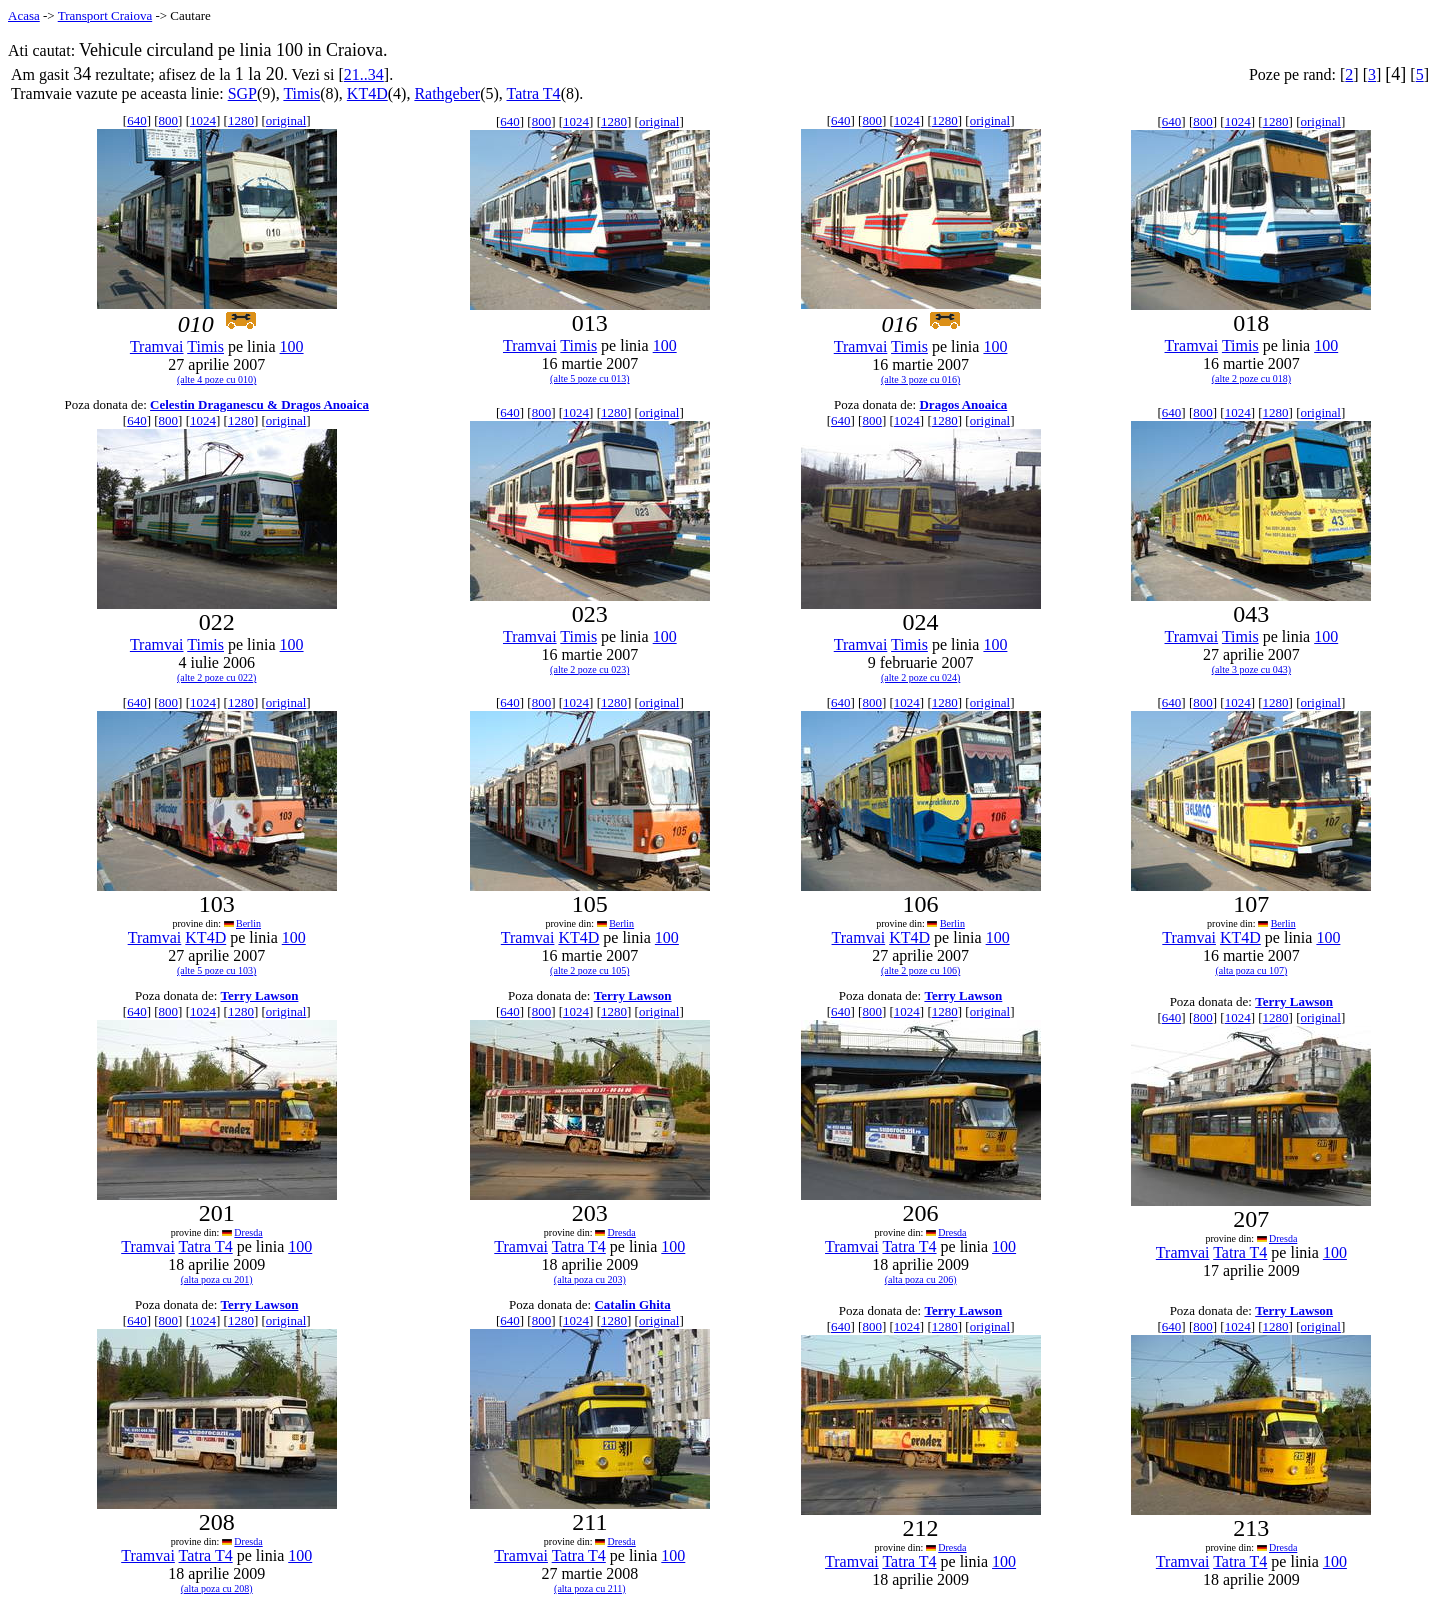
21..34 (364, 74)
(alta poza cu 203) (590, 1279)
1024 (203, 120)
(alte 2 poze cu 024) (920, 677)
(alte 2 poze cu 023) (589, 669)
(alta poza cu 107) (1251, 970)
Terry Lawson (260, 995)
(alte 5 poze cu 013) (589, 378)
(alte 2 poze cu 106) (920, 970)
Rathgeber (447, 93)
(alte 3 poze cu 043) (1251, 669)
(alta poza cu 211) (590, 1588)
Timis (301, 93)
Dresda (248, 1232)
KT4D (367, 93)
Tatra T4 (534, 93)
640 (137, 120)
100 (292, 346)
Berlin (248, 923)
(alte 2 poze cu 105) (589, 970)
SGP (242, 93)
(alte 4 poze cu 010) (216, 379)
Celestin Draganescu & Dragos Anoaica (259, 404)
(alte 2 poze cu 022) (216, 677)
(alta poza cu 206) (921, 1279)
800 (169, 120)
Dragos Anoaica (963, 404)
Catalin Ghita (632, 1304)
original (286, 120)
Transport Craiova (105, 15)
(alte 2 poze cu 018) (1251, 378)
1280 (241, 120)
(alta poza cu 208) (217, 1588)
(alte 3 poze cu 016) (920, 379)
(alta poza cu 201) (217, 1279)
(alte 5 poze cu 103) (216, 970)
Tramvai (157, 346)
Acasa (24, 15)
